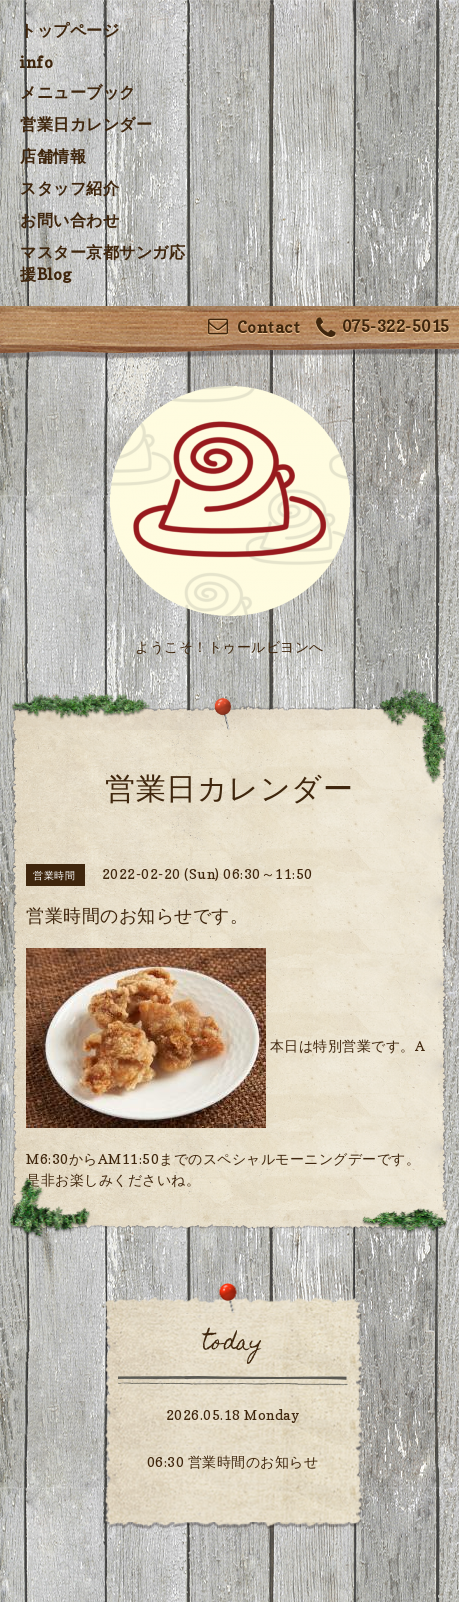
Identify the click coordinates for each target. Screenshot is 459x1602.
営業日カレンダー (86, 124)
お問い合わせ (69, 220)
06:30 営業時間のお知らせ (233, 1461)
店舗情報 (53, 156)
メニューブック (78, 92)
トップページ (69, 30)
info (36, 62)
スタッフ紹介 (69, 188)
